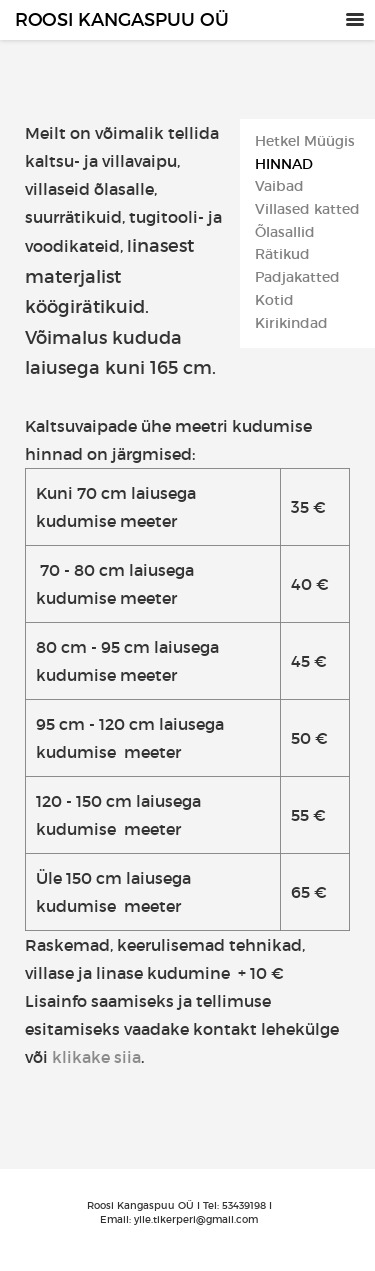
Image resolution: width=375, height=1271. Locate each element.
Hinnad (284, 164)
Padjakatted (297, 277)
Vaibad (279, 186)
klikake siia (96, 1057)
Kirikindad (291, 323)
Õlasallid (285, 232)
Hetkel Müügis (305, 141)
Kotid (274, 300)
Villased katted (307, 209)
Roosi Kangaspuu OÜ (122, 20)
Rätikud (282, 254)
